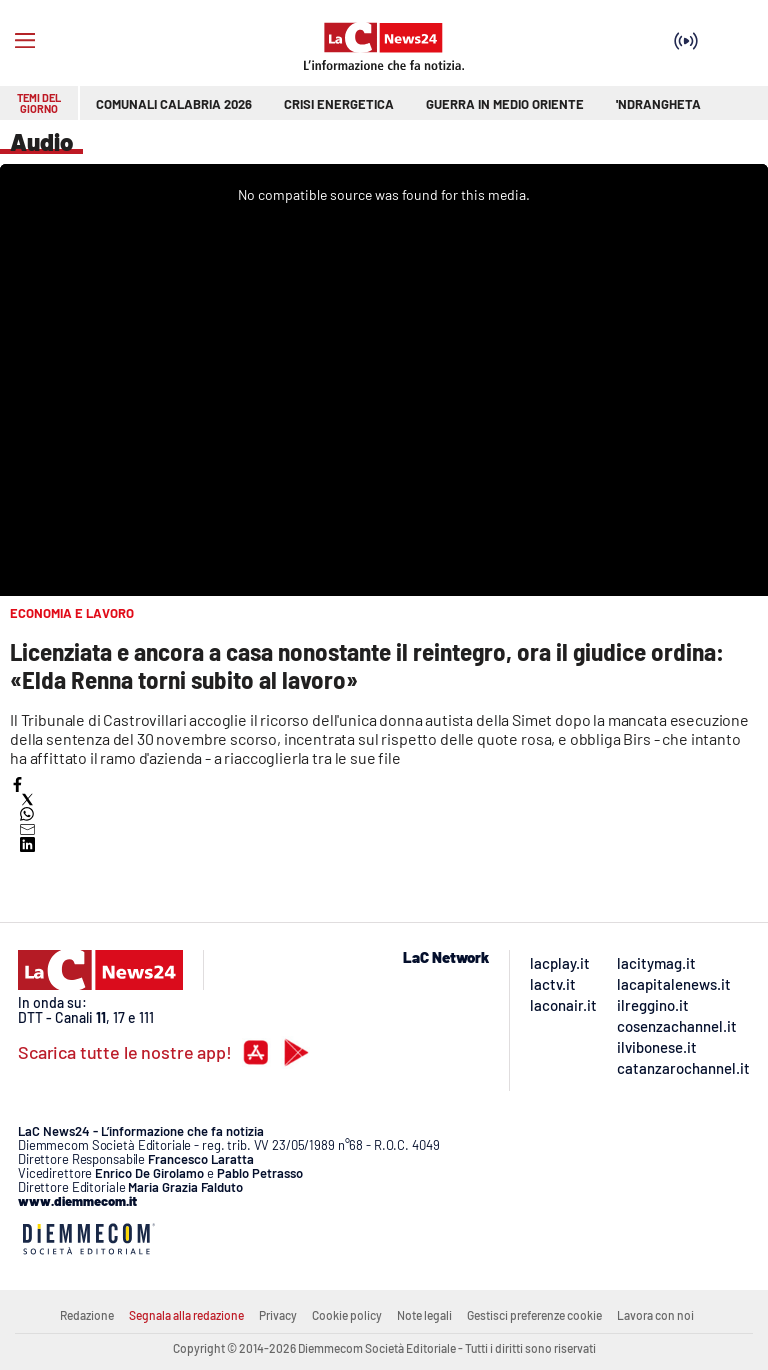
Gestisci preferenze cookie (534, 1315)
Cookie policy (347, 1315)
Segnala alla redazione (186, 1315)
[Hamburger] (25, 41)
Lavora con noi (655, 1315)
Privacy (278, 1315)
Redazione (87, 1315)
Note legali (424, 1315)
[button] (17, 784)
